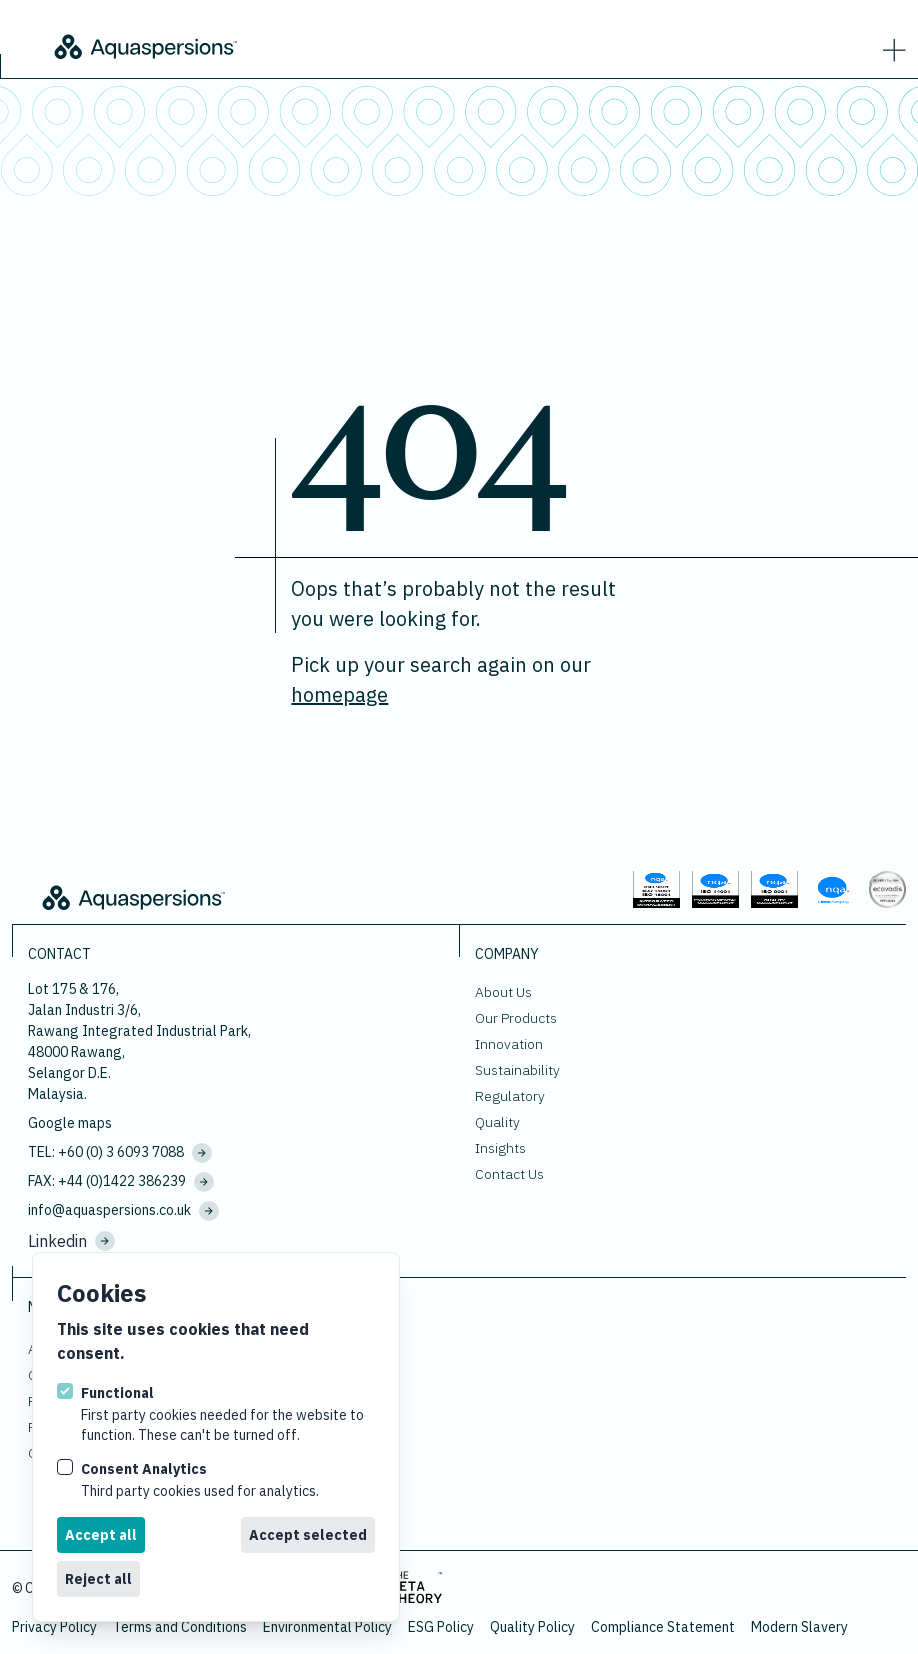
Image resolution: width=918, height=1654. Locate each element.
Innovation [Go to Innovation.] (509, 1044)
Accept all (101, 1535)
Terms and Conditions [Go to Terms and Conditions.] (180, 1627)
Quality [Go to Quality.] (497, 1122)
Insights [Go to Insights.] (500, 1148)
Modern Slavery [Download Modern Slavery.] (799, 1627)
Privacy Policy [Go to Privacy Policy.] (54, 1627)
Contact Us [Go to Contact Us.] (509, 1174)
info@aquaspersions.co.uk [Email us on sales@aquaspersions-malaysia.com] (123, 1211)
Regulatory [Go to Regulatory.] (510, 1096)
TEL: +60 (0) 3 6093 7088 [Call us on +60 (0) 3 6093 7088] (120, 1153)
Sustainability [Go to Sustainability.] (517, 1070)
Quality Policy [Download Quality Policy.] (532, 1627)
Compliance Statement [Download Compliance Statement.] (663, 1627)
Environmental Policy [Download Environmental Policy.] (327, 1627)
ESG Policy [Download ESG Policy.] (441, 1627)
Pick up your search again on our (441, 679)
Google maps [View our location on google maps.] (70, 1123)
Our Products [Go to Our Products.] (516, 1018)
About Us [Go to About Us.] (503, 992)
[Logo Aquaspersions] (280, 45)
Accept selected (308, 1535)
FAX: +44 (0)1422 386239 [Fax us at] (121, 1182)
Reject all (98, 1579)
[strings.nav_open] (890, 46)
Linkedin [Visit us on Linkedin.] (71, 1241)
